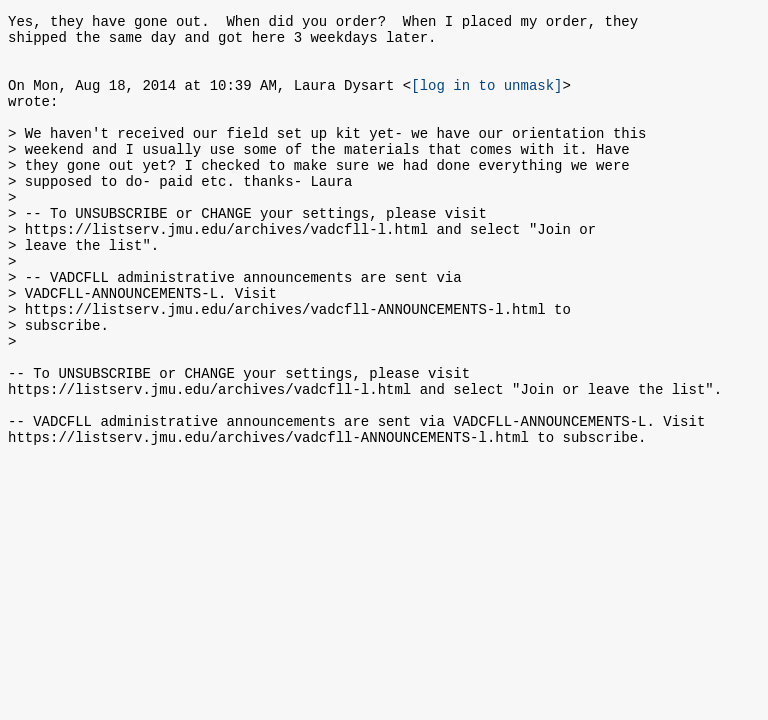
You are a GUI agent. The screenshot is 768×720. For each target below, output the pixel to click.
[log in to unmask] (486, 99)
